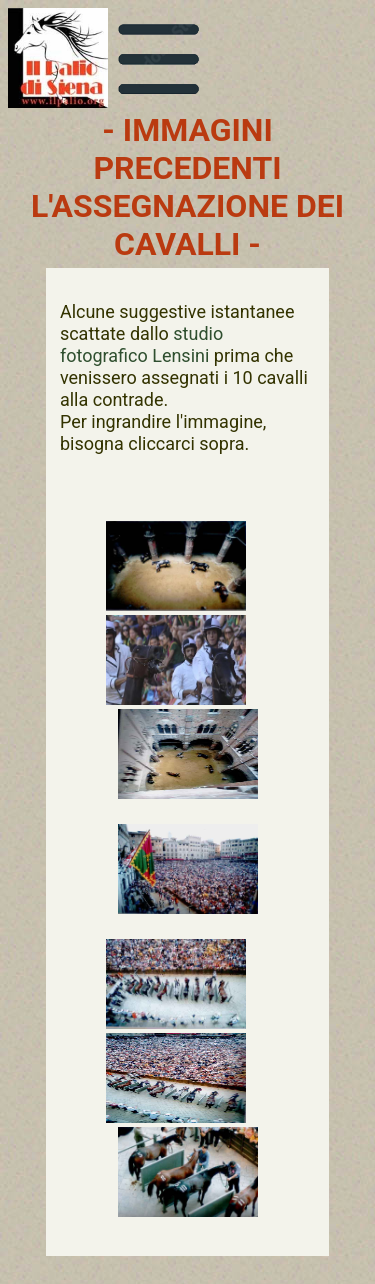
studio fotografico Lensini (141, 344)
